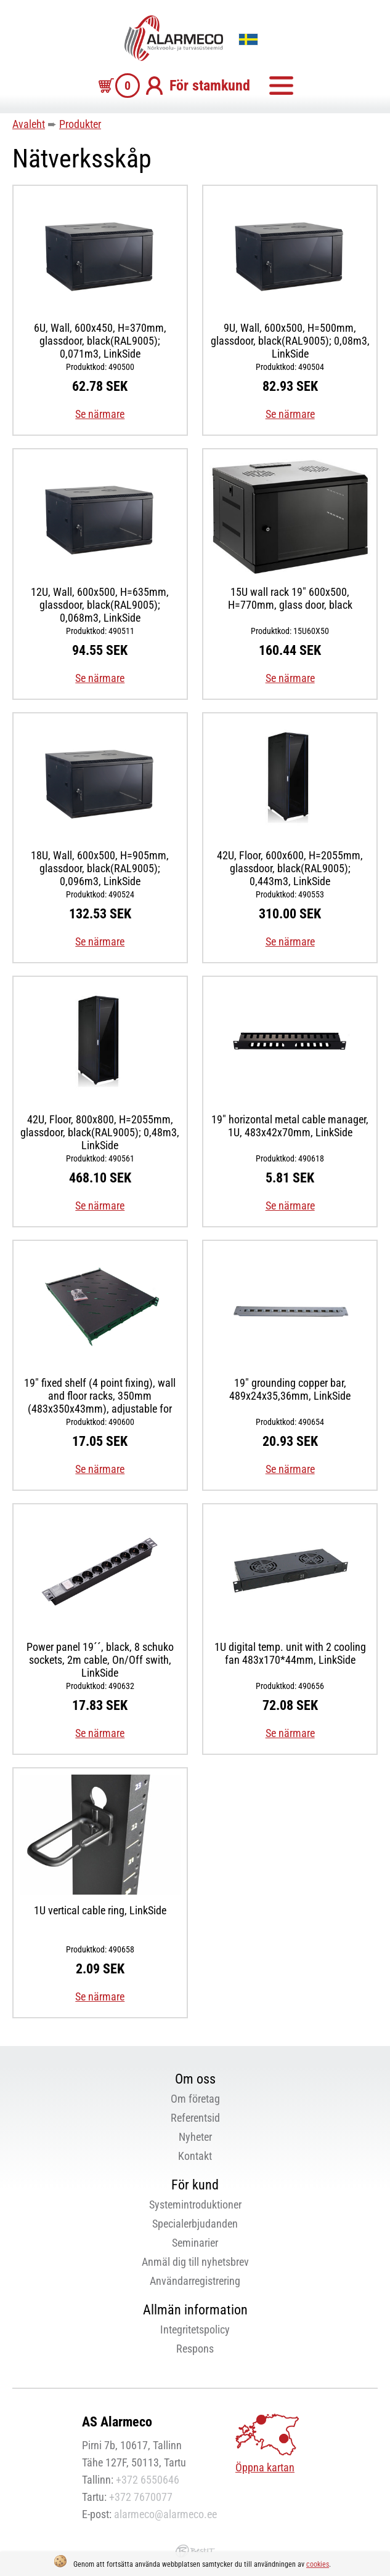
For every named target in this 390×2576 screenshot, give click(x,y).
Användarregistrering (195, 2280)
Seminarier (195, 2242)
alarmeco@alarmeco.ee (165, 2514)
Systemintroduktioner (195, 2204)
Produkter (80, 124)
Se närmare (99, 413)
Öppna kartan (265, 2467)
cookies (317, 2564)
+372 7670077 (141, 2496)
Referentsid (195, 2117)
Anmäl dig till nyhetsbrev (195, 2261)
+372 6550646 (147, 2479)
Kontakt (195, 2155)
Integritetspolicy (195, 2329)
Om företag (195, 2098)
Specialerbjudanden (195, 2223)
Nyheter (195, 2136)
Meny (281, 85)
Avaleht (28, 124)
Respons (195, 2348)
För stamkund (209, 85)
